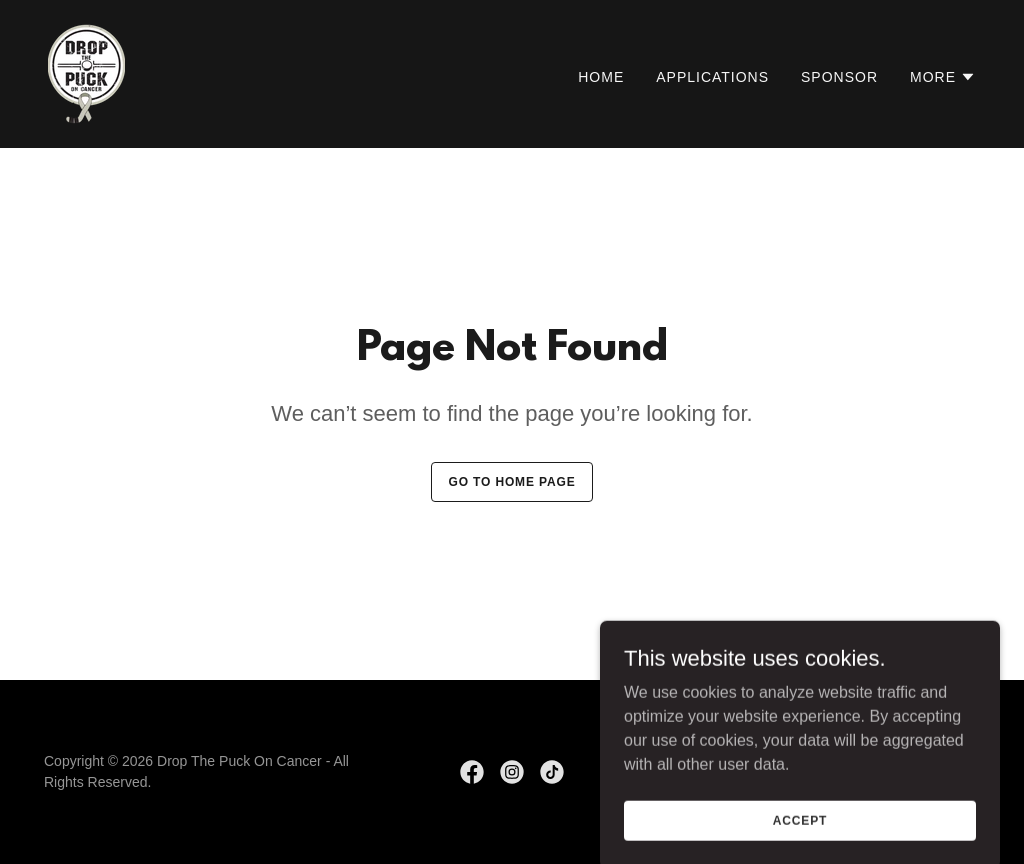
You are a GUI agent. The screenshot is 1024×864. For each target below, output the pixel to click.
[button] (943, 77)
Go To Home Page (511, 482)
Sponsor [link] (839, 77)
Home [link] (601, 77)
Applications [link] (712, 77)
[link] (86, 72)
